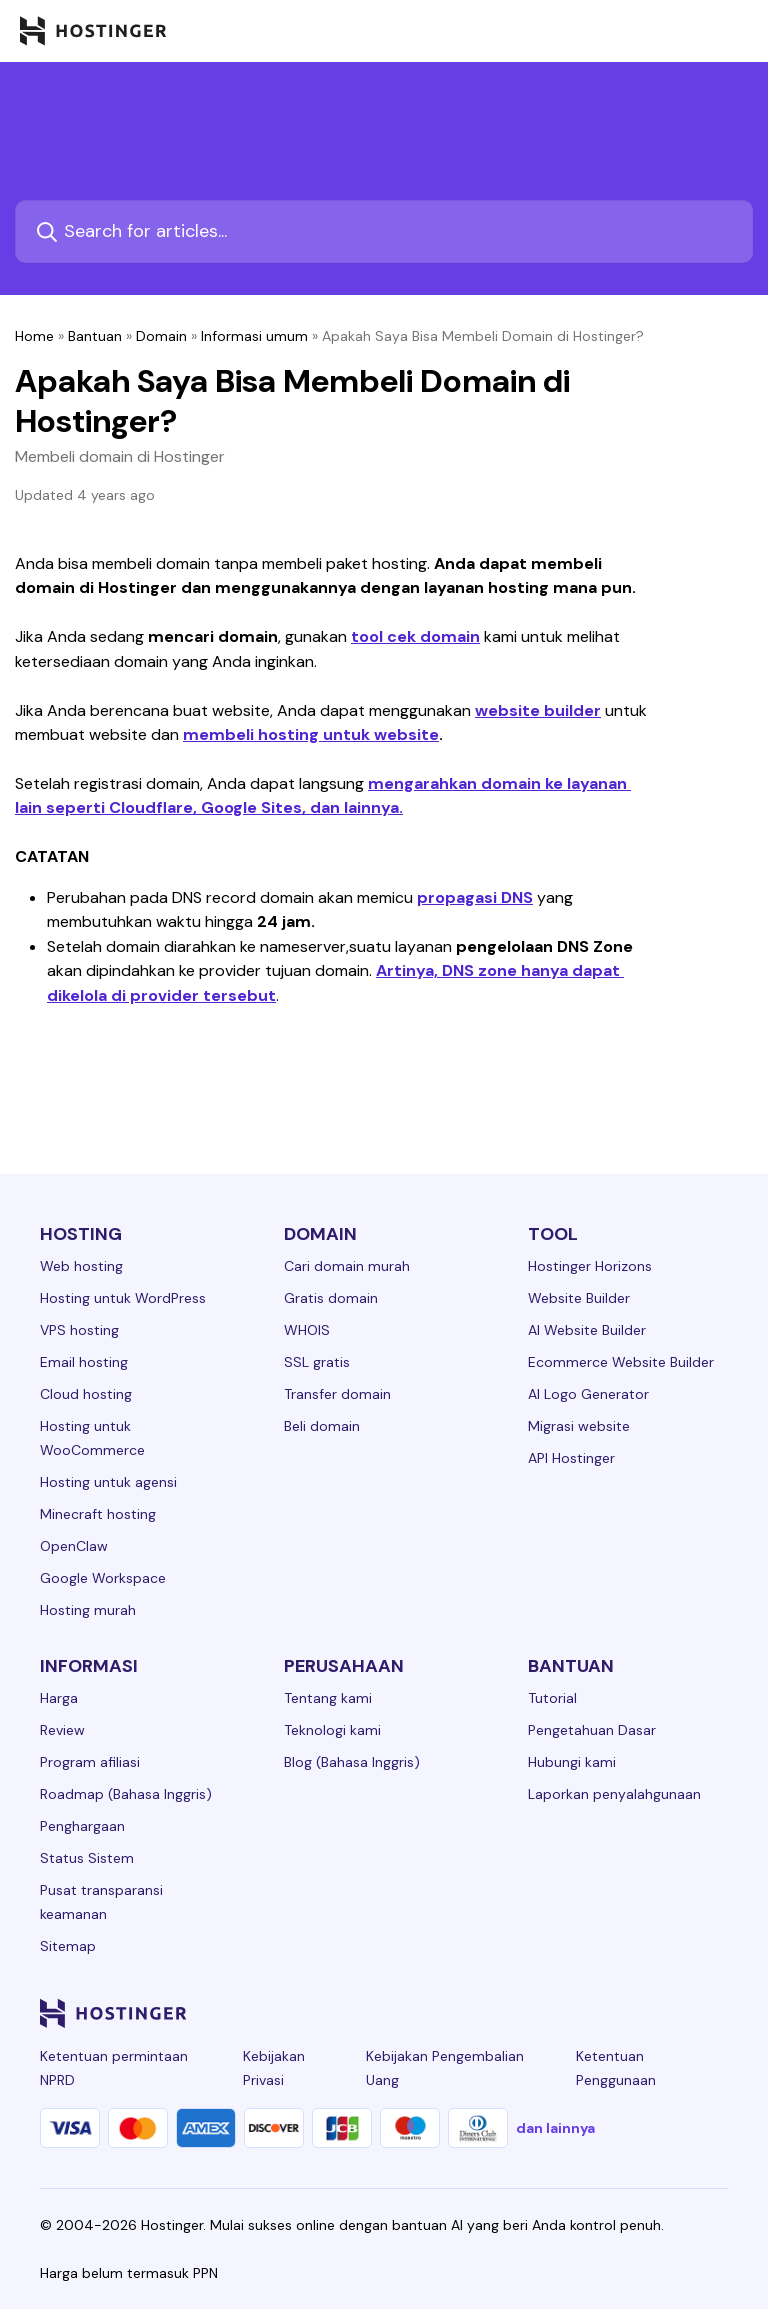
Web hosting (81, 1266)
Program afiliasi (90, 1762)
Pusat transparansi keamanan (101, 1902)
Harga (59, 1698)
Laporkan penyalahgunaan (614, 1794)
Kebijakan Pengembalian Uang (445, 2068)
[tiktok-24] (716, 2013)
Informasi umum (254, 336)
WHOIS (307, 1330)
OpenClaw (74, 1546)
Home (34, 336)
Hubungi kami (572, 1762)
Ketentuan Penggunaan (616, 2068)
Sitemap (68, 1946)
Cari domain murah (347, 1266)
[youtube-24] (636, 2013)
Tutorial (552, 1698)
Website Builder (579, 1298)
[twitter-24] (596, 2013)
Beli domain (322, 1426)
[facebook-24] (516, 2013)
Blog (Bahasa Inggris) (352, 1762)
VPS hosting (79, 1330)
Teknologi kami (332, 1730)
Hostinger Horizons (590, 1266)
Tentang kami (328, 1698)
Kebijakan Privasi (274, 2068)
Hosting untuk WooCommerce (92, 1438)
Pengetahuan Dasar (592, 1730)
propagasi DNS (475, 897)
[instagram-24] (556, 2013)
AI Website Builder (587, 1330)
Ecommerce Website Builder (621, 1362)
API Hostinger (571, 1458)
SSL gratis (317, 1362)
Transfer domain (337, 1394)
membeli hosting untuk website (311, 734)
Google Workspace (103, 1578)
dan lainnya (555, 2128)
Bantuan (95, 336)
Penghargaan (82, 1826)
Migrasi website (579, 1426)
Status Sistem (87, 1858)
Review (62, 1730)
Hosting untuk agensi (108, 1482)
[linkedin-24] (476, 2013)
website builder (538, 710)
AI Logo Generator (588, 1394)
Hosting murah (88, 1610)
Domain (161, 336)
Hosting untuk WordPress (123, 1298)
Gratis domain (331, 1298)
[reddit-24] (676, 2013)
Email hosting (84, 1362)
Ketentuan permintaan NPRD (114, 2068)
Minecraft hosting (98, 1514)
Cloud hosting (86, 1394)
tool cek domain (415, 636)
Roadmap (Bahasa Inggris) (126, 1794)
